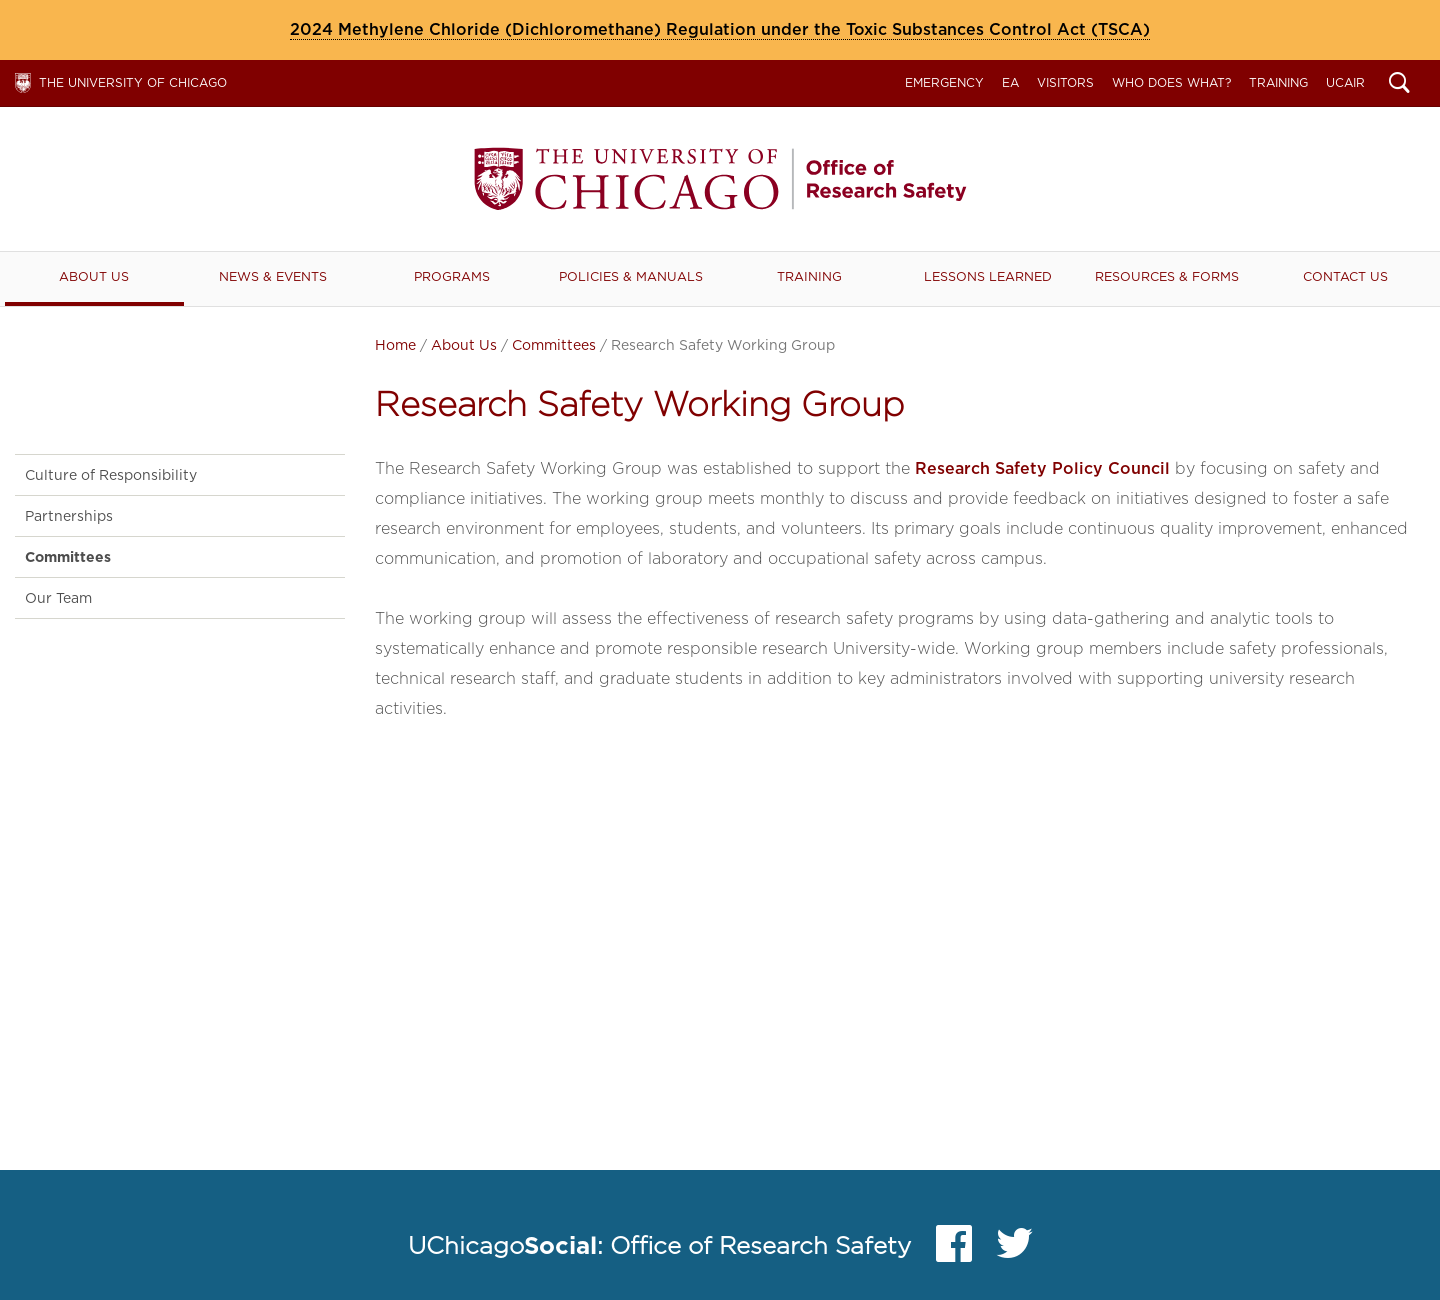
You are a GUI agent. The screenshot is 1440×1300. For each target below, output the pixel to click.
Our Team (58, 598)
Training (1278, 82)
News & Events (273, 276)
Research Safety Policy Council (1042, 468)
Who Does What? (1171, 82)
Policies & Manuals (631, 276)
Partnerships (69, 516)
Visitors (1065, 82)
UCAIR (1345, 82)
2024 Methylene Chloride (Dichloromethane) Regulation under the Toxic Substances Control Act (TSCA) (720, 29)
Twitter (1015, 1248)
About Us (94, 276)
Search (1399, 85)
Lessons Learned (988, 276)
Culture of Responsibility (111, 475)
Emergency (944, 82)
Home (395, 345)
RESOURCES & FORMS (1167, 276)
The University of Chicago (133, 82)
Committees (554, 345)
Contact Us (1345, 276)
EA (1010, 82)
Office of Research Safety (720, 179)
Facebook (954, 1248)
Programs (452, 276)
